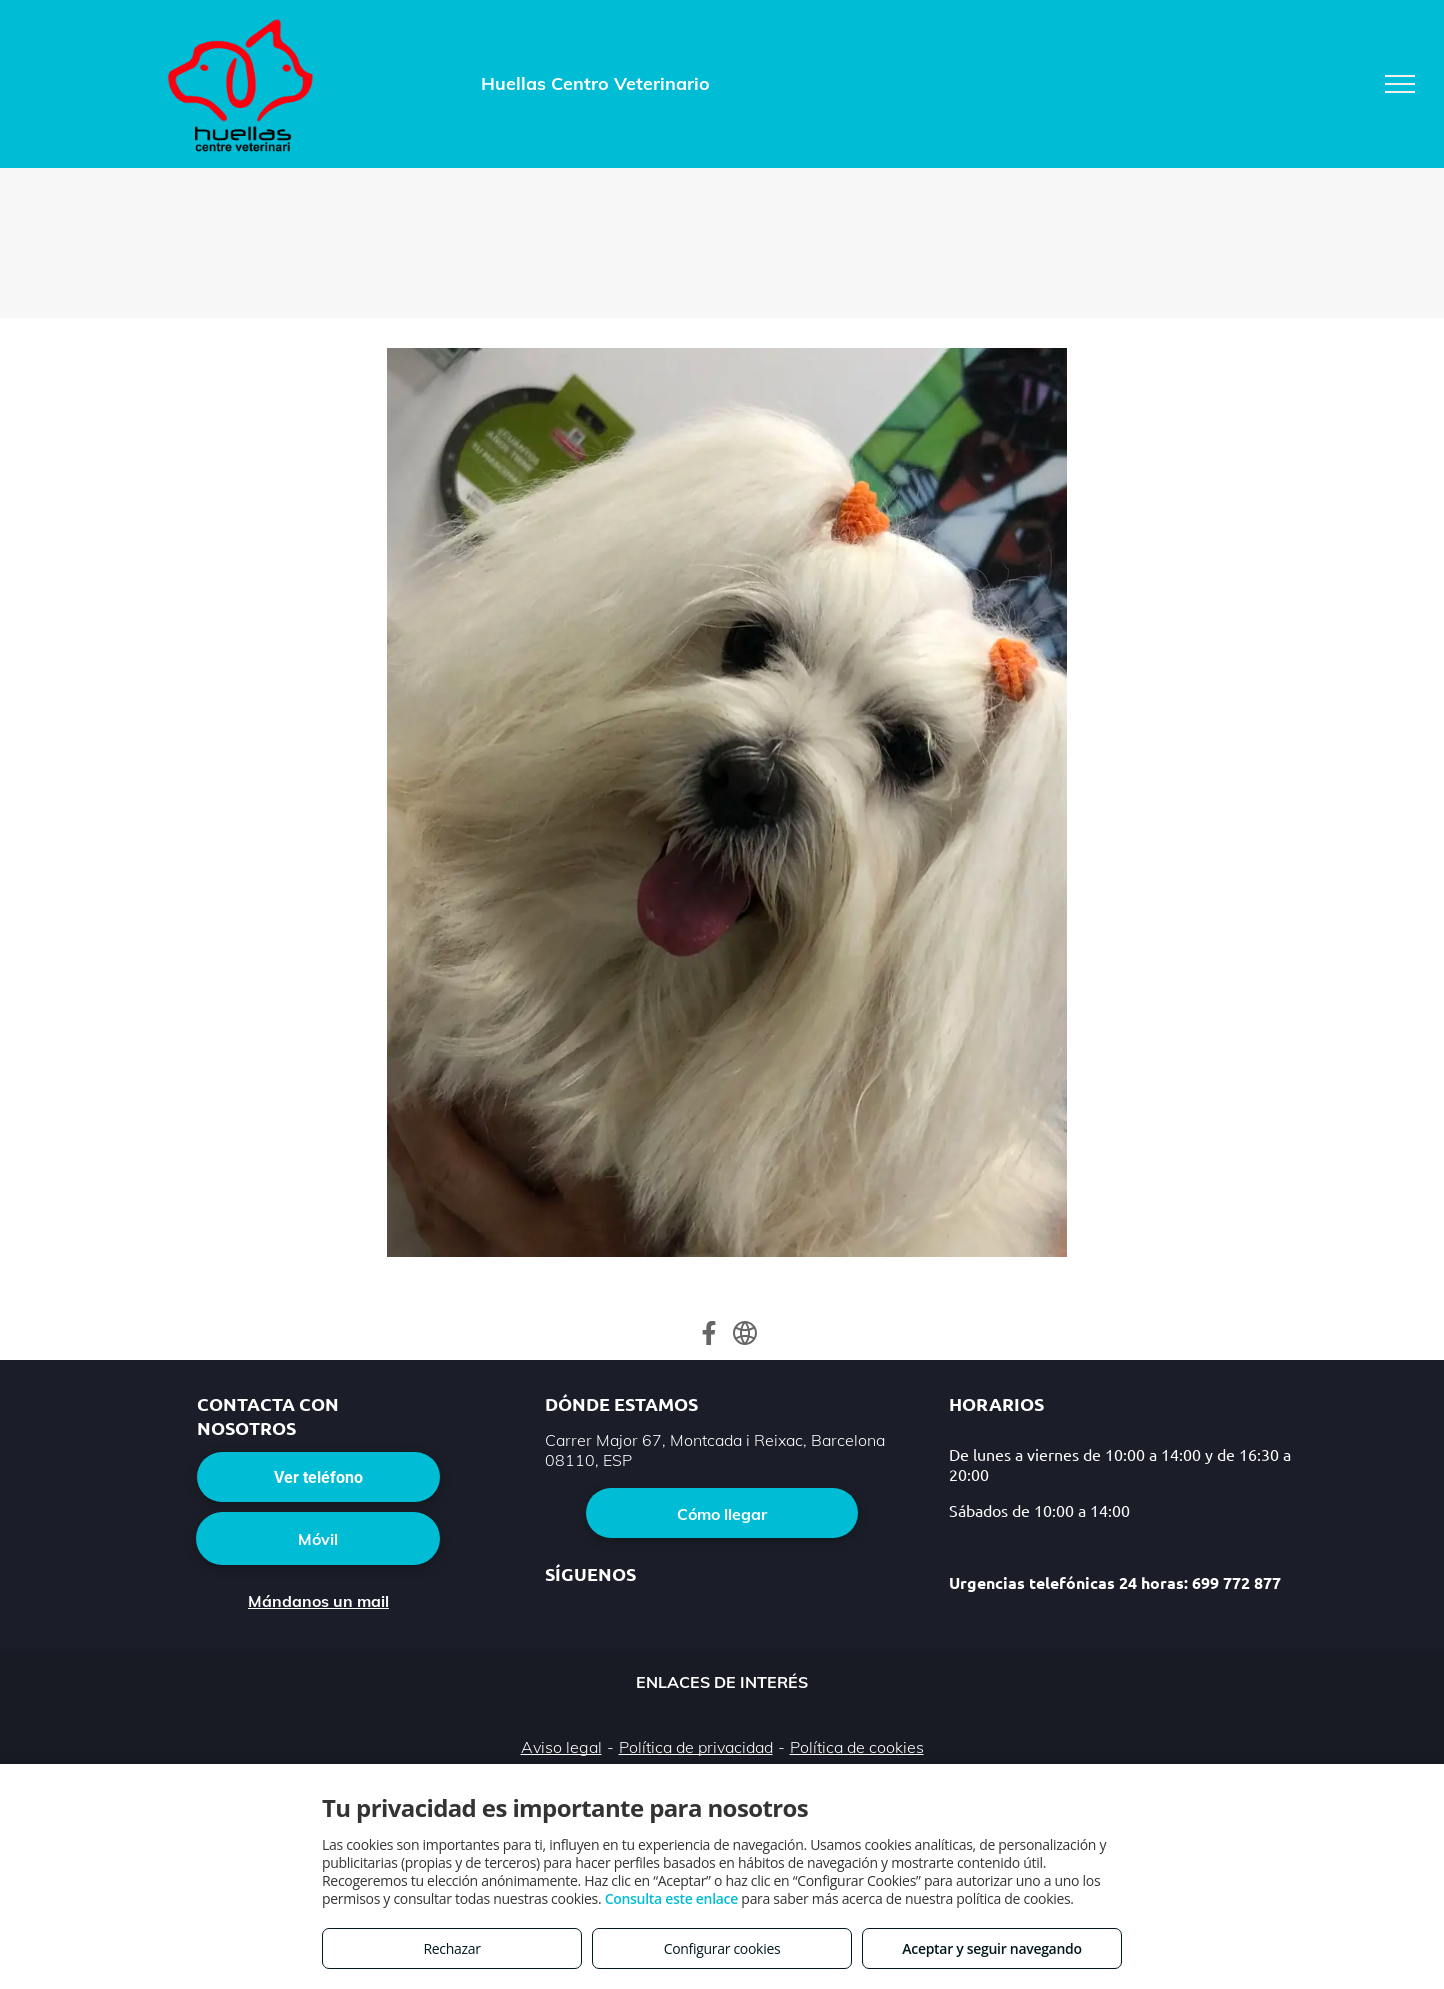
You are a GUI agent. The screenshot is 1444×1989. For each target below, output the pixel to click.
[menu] (1400, 84)
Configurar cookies (722, 1948)
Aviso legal (561, 1747)
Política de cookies (857, 1747)
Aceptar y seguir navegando (991, 1948)
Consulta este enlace (671, 1898)
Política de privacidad (696, 1747)
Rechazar (451, 1948)
